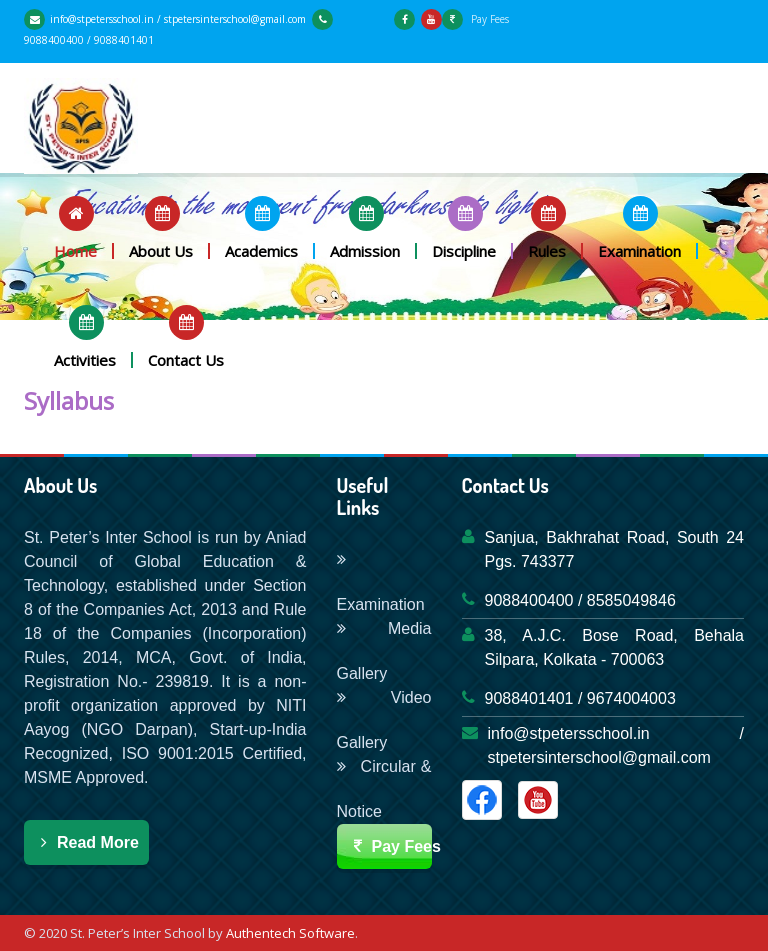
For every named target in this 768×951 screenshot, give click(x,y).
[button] (76, 227)
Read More (86, 842)
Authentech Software (290, 933)
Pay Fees (475, 19)
